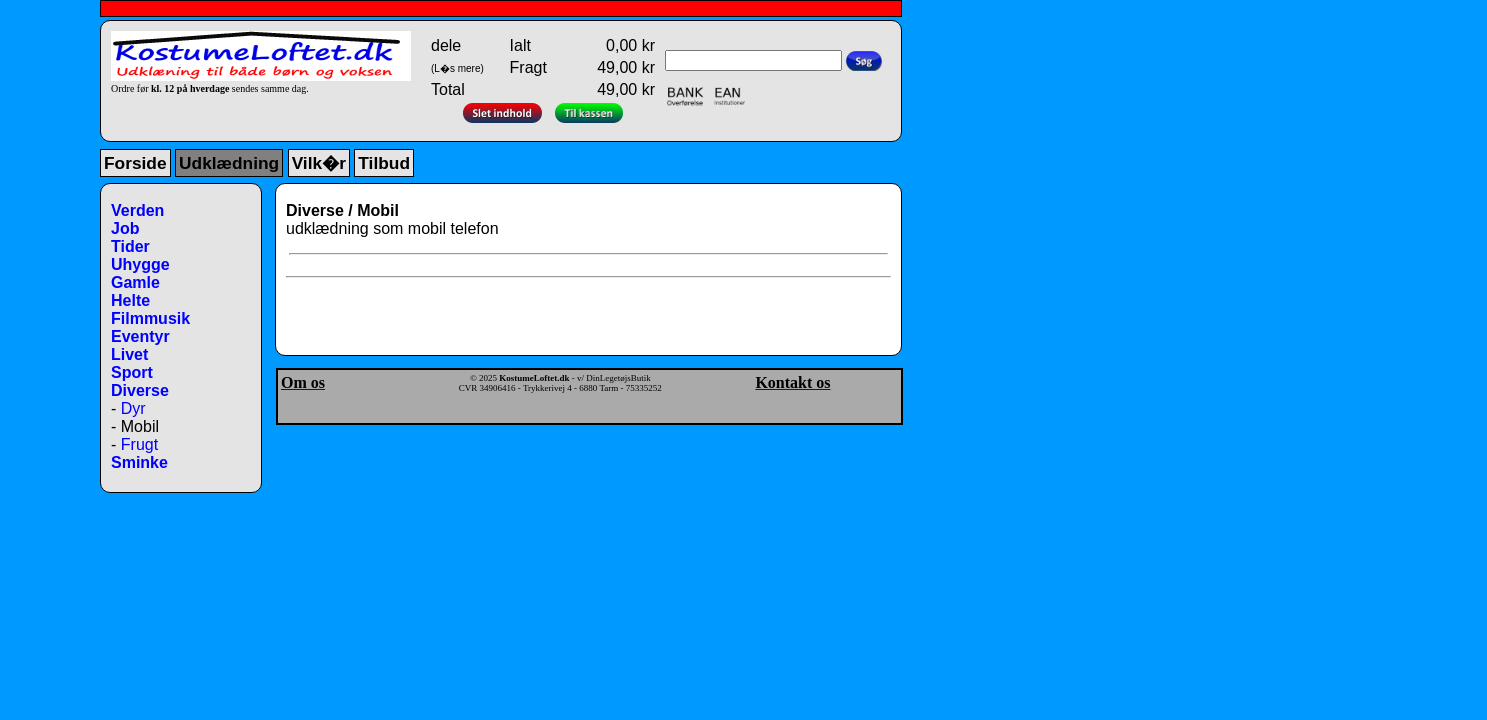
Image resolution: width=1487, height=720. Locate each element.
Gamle (135, 282)
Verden (137, 210)
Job (125, 228)
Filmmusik (150, 318)
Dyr (133, 408)
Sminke (139, 462)
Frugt (139, 444)
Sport (132, 372)
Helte (130, 300)
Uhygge (140, 264)
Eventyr (140, 336)
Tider (130, 246)
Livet (129, 354)
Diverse (140, 390)
